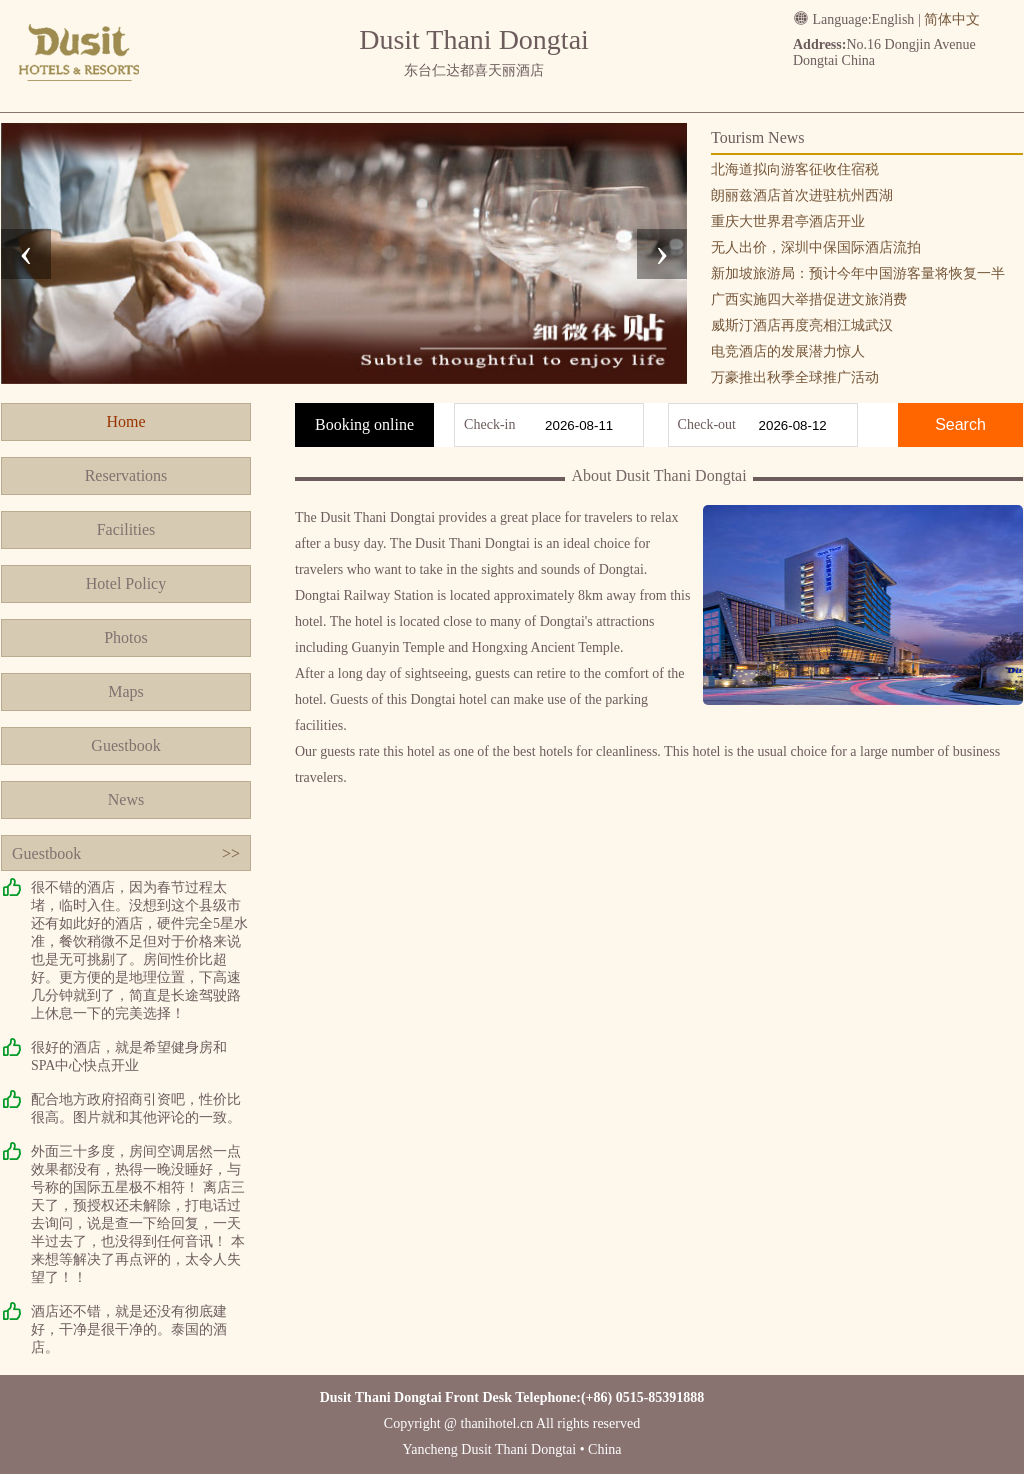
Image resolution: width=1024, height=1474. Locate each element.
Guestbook (125, 745)
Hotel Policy (126, 583)
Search (960, 424)
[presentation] (26, 254)
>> (231, 853)
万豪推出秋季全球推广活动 (795, 377)
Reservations (126, 475)
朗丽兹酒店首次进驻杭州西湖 (802, 195)
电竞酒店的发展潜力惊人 (788, 351)
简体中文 (952, 19)
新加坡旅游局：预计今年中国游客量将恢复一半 (858, 273)
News (126, 799)
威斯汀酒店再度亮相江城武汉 (802, 325)
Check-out (707, 424)
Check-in (489, 424)
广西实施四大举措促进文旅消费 (809, 299)
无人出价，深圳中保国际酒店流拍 (816, 247)
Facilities (126, 529)
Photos (126, 637)
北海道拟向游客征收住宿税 (795, 169)
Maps (126, 691)
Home (125, 421)
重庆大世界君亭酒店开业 (788, 221)
